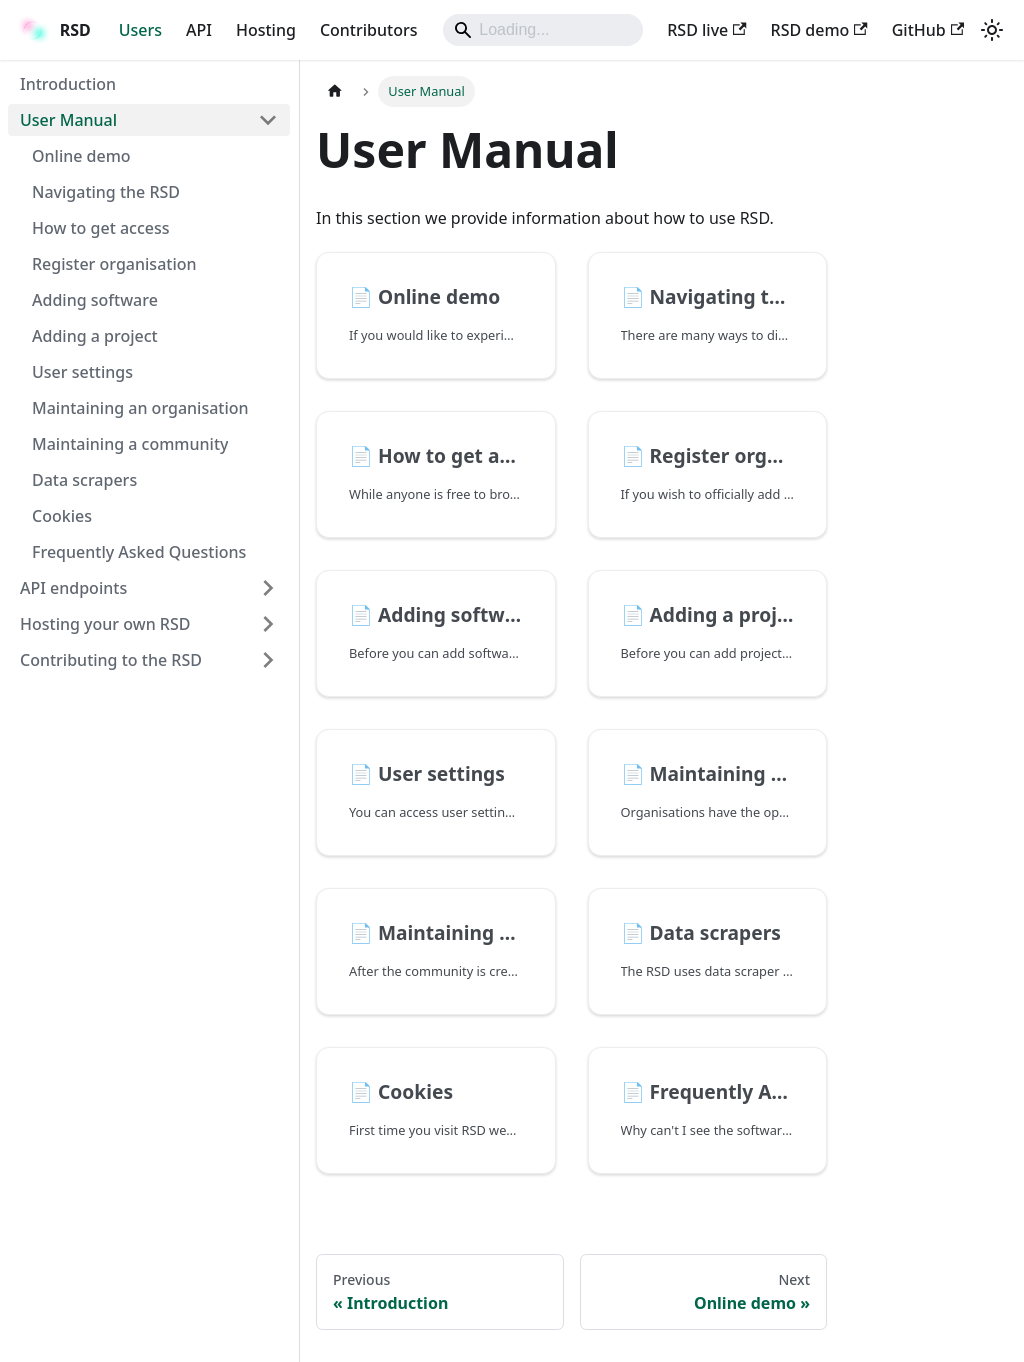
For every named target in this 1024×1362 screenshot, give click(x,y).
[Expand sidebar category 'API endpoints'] (268, 588)
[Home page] (335, 91)
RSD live (706, 30)
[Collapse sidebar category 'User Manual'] (268, 120)
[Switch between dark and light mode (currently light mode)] (992, 30)
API (199, 30)
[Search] (543, 30)
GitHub (928, 30)
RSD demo (819, 30)
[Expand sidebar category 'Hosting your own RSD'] (268, 624)
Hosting (266, 30)
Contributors (369, 30)
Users (140, 30)
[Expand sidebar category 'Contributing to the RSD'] (268, 660)
